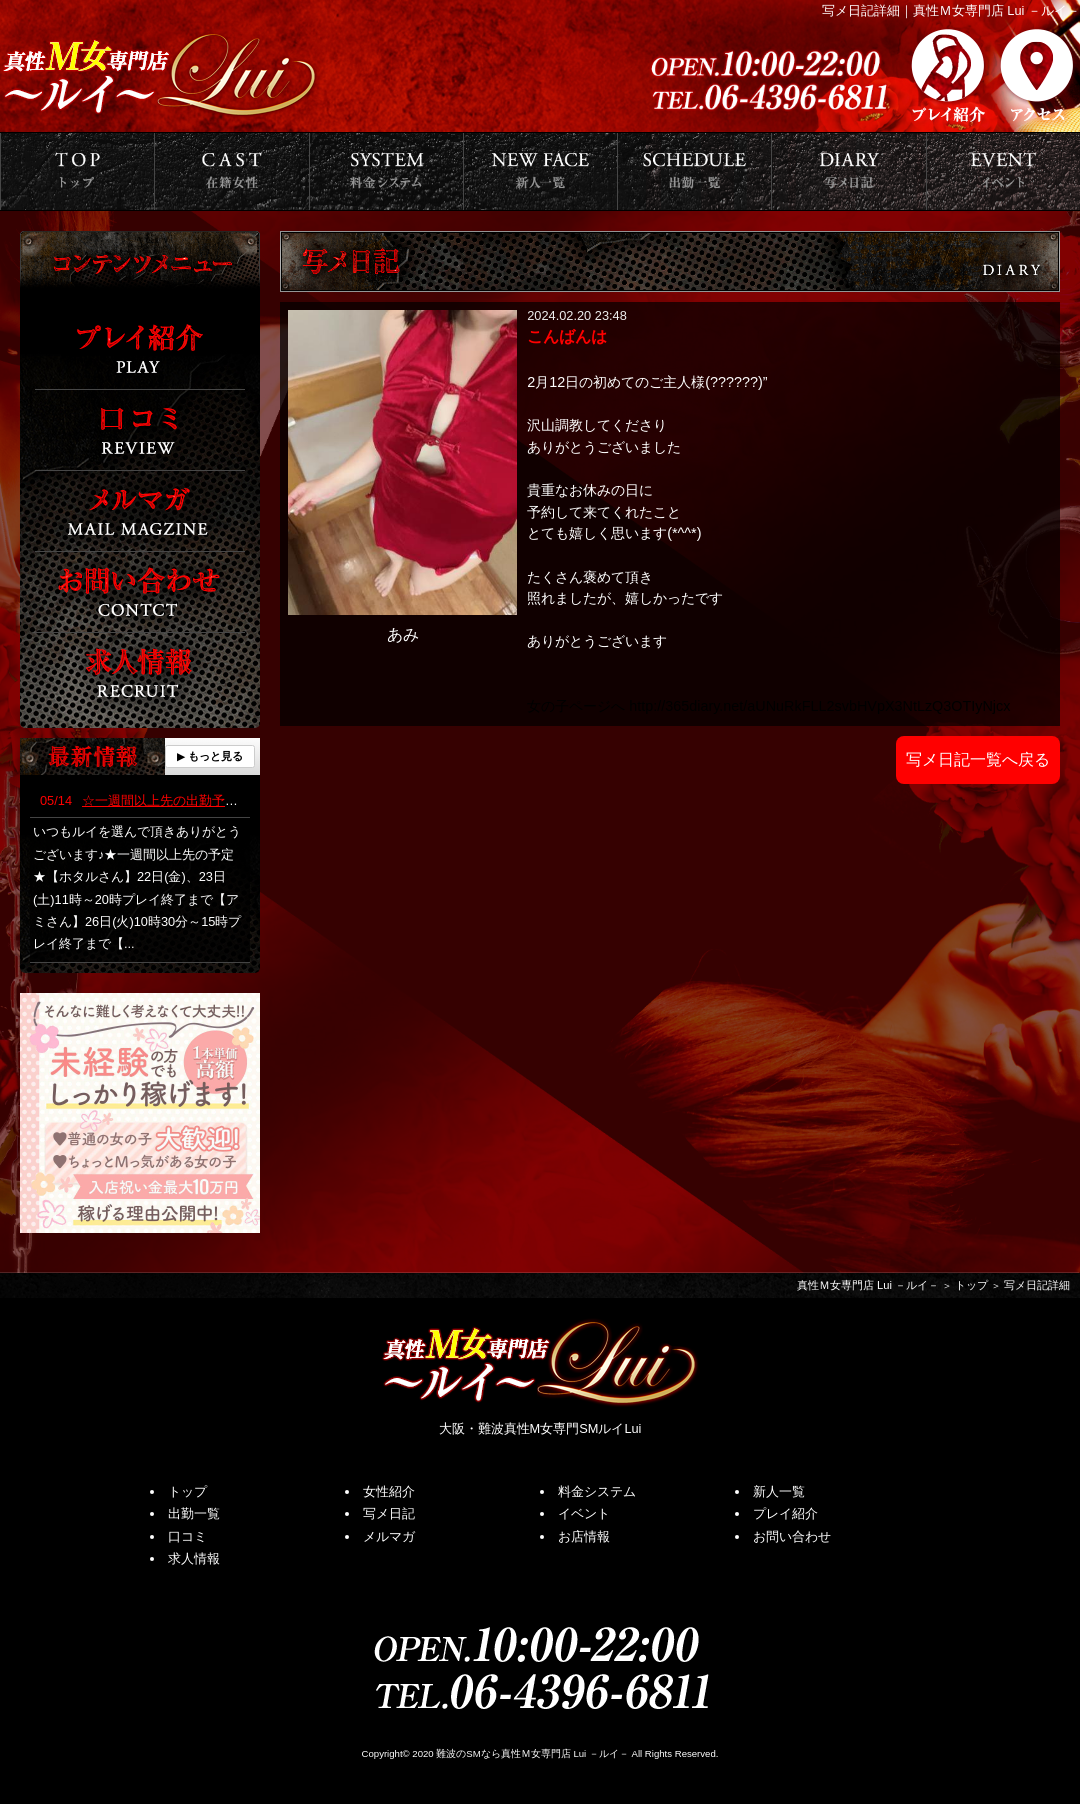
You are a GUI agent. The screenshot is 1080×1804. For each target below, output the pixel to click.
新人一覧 (779, 1491)
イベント (584, 1513)
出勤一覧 (194, 1513)
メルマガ (389, 1536)
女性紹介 (389, 1491)
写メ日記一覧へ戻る (978, 759)
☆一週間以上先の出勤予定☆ (145, 800)
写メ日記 (389, 1513)
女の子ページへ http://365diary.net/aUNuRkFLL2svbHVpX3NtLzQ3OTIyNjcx (768, 706)
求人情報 (194, 1558)
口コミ (187, 1536)
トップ (971, 1285)
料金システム (597, 1491)
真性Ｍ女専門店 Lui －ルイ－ (868, 1285)
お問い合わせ (792, 1536)
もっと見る (215, 756)
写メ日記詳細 (1037, 1285)
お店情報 (584, 1536)
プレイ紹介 (785, 1513)
